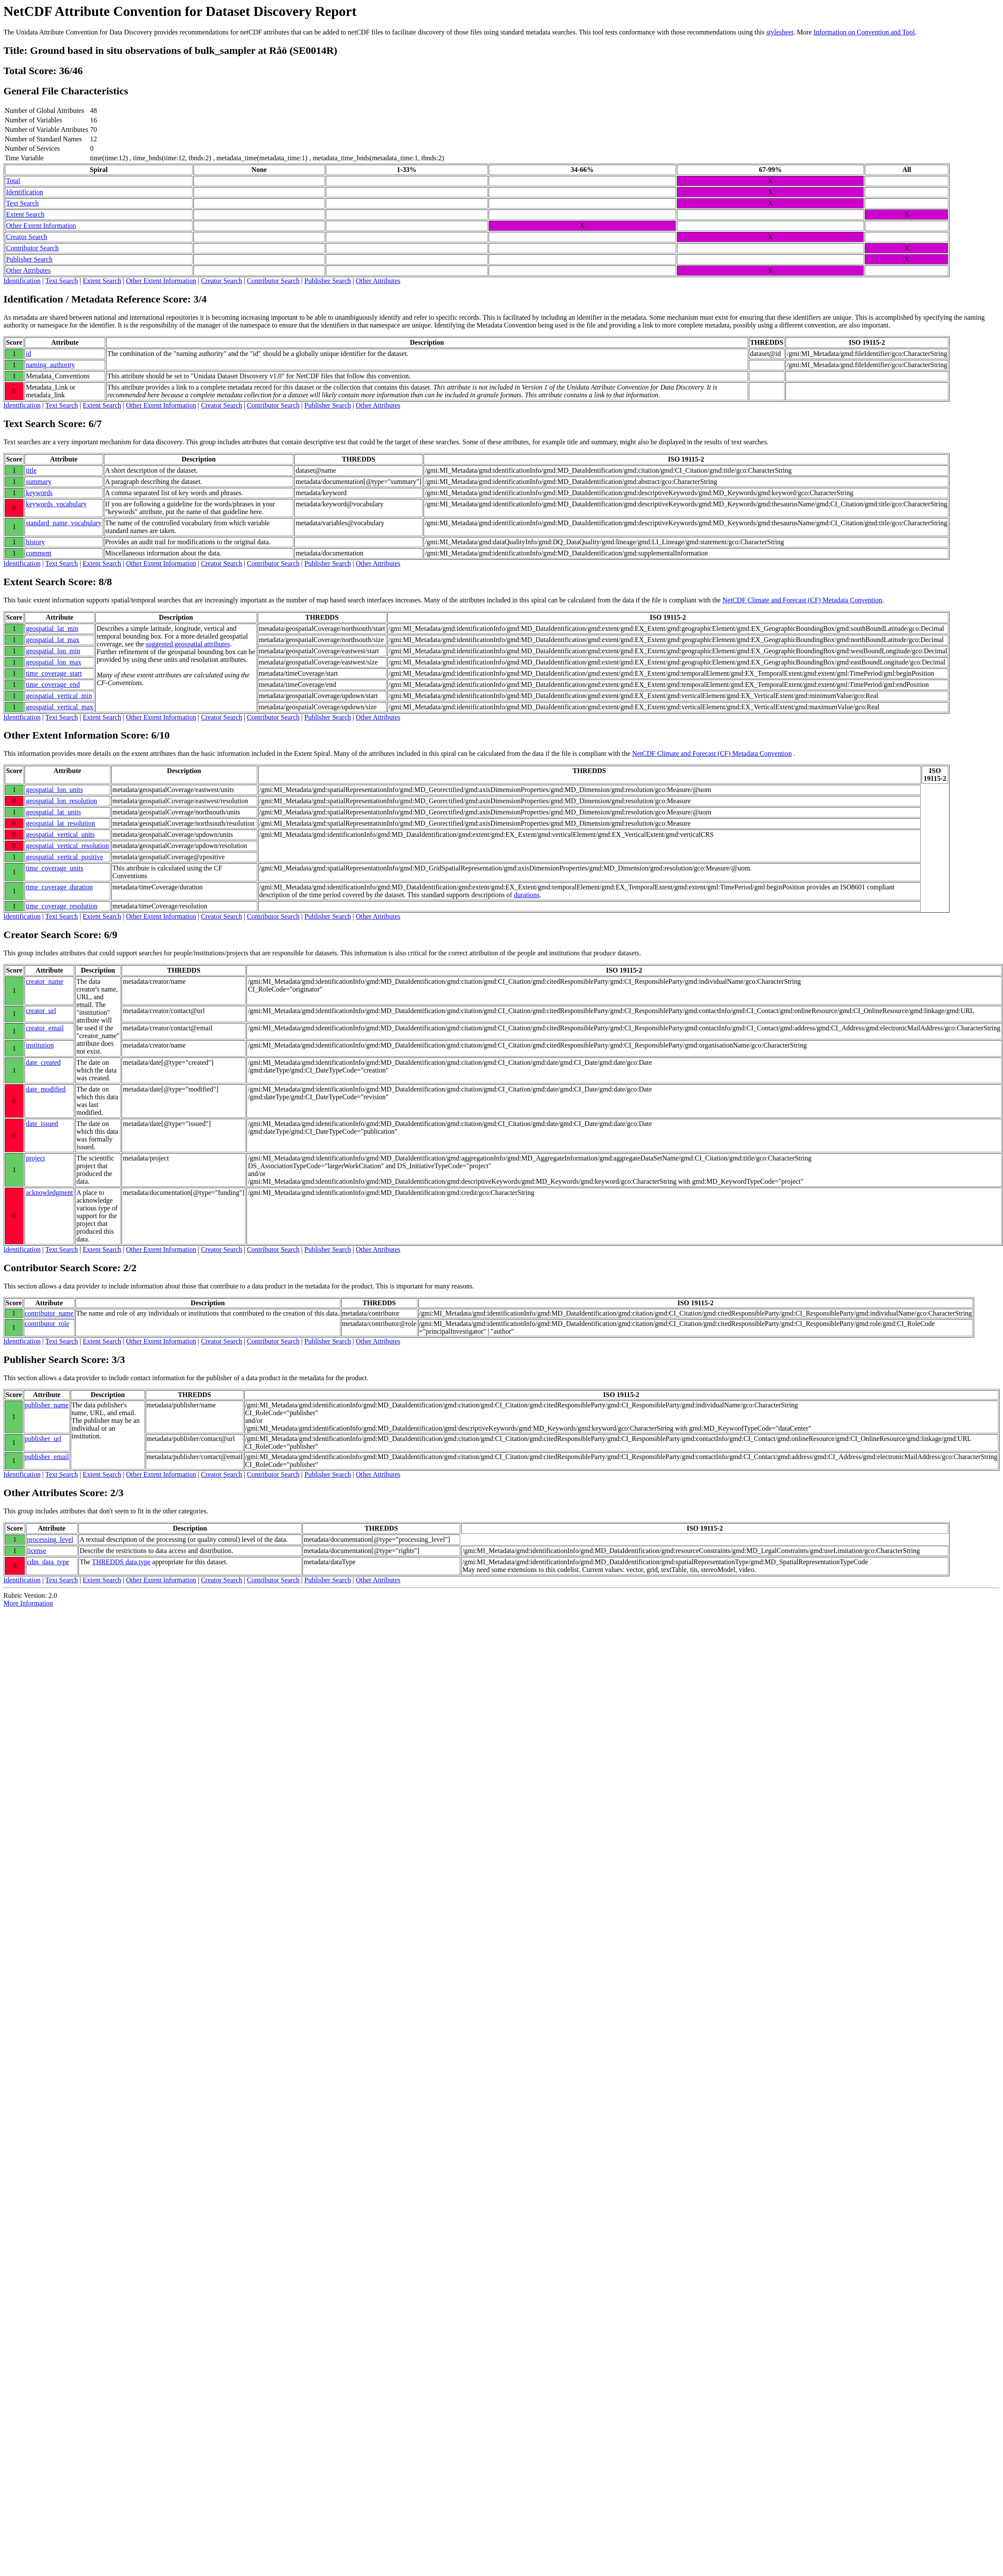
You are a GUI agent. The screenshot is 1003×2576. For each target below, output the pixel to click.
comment (39, 553)
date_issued (42, 1123)
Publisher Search (29, 259)
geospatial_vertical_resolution (67, 845)
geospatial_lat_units (53, 812)
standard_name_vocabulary (64, 523)
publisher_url (43, 1438)
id (28, 353)
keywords (39, 492)
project (35, 1158)
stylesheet (779, 32)
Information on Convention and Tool (864, 32)
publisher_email (47, 1456)
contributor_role (47, 1323)
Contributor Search (32, 248)
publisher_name (47, 1405)
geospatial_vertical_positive (64, 857)
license (36, 1550)
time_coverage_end (53, 684)
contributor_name (49, 1313)
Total (13, 180)
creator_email (45, 1028)
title (31, 470)
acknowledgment (49, 1192)
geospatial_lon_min (53, 651)
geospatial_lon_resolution (61, 801)
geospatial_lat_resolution (60, 823)
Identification (24, 192)
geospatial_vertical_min (59, 695)
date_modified (45, 1089)
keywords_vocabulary (56, 504)
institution (40, 1045)
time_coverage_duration (59, 887)
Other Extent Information (41, 225)
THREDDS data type (121, 1562)
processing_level (50, 1539)
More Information (28, 1603)
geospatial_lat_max (52, 639)
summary (39, 481)
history (35, 542)
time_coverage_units (54, 868)
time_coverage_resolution (61, 906)
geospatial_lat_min (52, 628)
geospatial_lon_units (54, 789)
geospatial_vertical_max (59, 707)
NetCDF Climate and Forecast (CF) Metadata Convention (802, 600)
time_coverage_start (54, 673)
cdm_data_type (48, 1562)
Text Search (22, 203)
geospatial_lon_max (53, 662)
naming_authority (50, 364)
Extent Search (25, 214)
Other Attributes (28, 270)
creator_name (44, 981)
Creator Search (26, 236)
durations (527, 894)
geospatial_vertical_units (60, 834)
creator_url (41, 1010)
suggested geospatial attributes (188, 644)
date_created (43, 1062)
